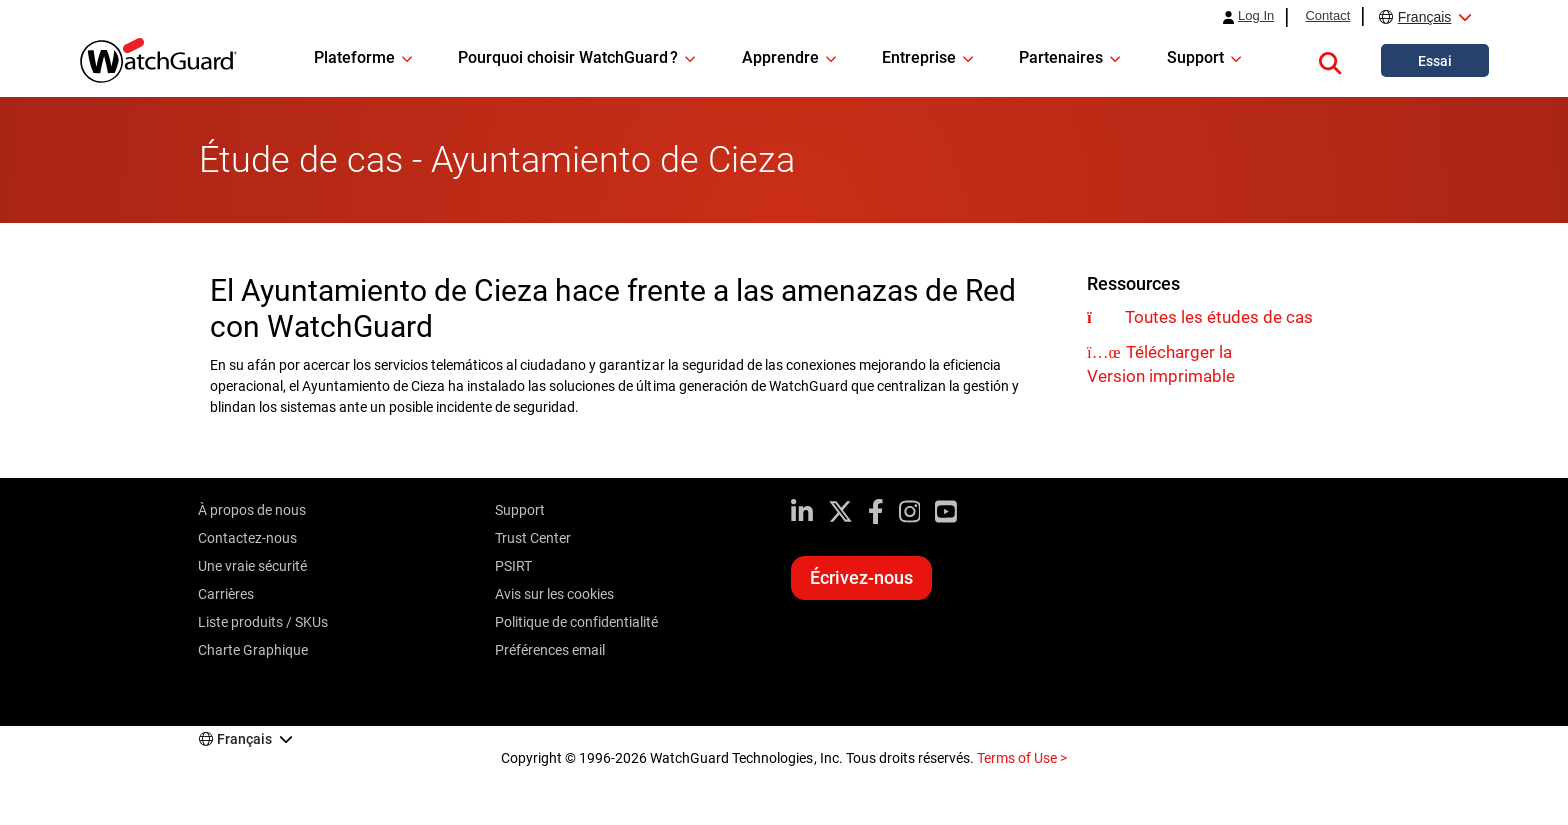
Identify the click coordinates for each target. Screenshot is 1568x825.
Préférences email (550, 650)
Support (520, 510)
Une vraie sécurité (252, 566)
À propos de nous (252, 510)
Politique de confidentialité (576, 622)
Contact (1327, 16)
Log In (1256, 16)
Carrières (226, 594)
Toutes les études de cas (1219, 317)
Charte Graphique (253, 650)
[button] (1330, 60)
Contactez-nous (247, 538)
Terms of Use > (1022, 758)
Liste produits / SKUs (263, 622)
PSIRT (513, 566)
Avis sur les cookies (554, 594)
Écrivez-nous (861, 577)
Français (1425, 17)
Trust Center (533, 538)
